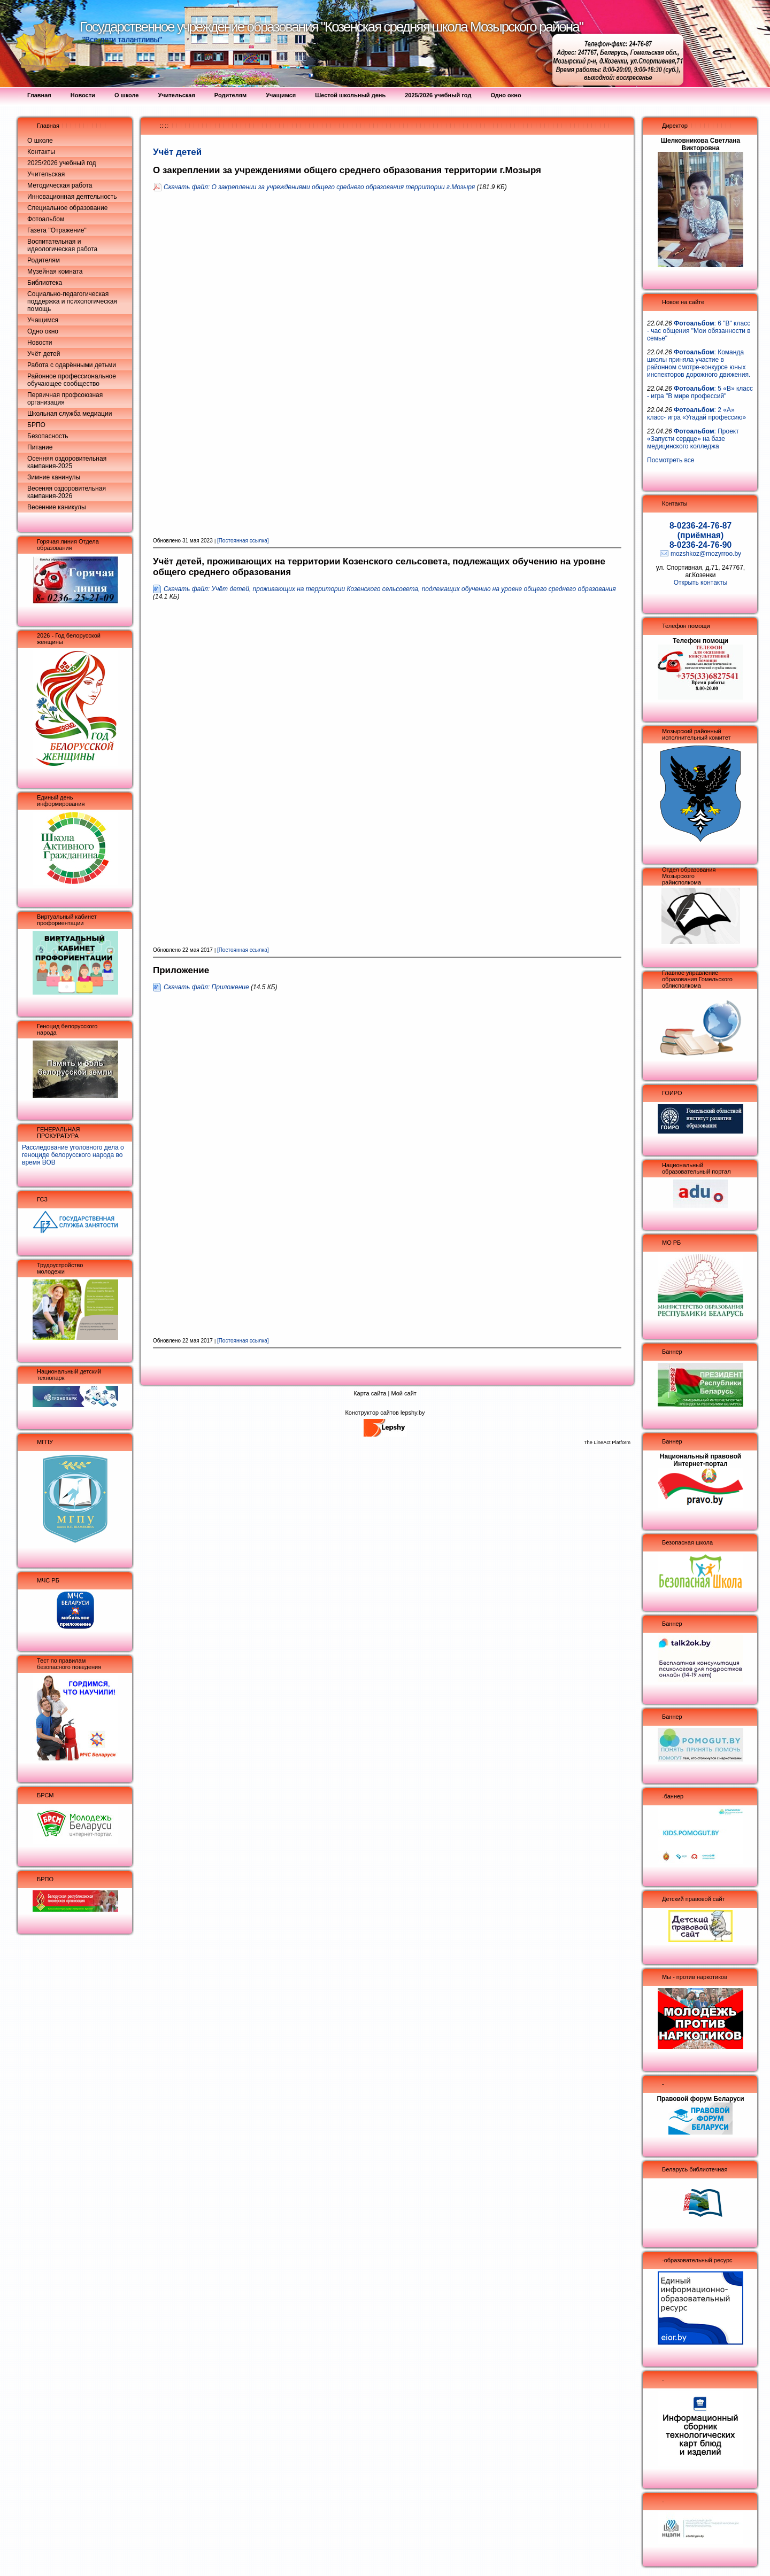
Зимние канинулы (53, 477)
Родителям (43, 260)
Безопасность (47, 436)
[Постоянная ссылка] (243, 541)
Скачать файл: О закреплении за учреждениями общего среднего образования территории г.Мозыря (319, 187)
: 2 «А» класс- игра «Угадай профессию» (696, 413)
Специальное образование (67, 208)
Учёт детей (43, 354)
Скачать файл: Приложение (206, 987)
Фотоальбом (45, 219)
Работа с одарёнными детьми (71, 365)
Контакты (41, 152)
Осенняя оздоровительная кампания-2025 (66, 462)
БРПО (36, 425)
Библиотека (44, 282)
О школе (40, 140)
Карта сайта (369, 1393)
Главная (48, 125)
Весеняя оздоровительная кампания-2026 (66, 492)
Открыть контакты (701, 582)
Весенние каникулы (56, 507)
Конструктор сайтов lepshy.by (385, 1412)
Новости (39, 342)
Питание (39, 447)
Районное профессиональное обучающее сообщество (71, 380)
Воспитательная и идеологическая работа (62, 245)
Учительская (46, 174)
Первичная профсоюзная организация (65, 398)
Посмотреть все (670, 460)
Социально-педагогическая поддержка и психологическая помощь (72, 301)
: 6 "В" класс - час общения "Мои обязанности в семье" (699, 331)
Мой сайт (403, 1393)
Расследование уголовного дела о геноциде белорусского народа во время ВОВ (73, 1155)
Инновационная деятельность (72, 196)
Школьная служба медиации (69, 413)
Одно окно (42, 331)
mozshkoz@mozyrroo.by (706, 553)
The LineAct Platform (607, 1442)
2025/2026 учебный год (61, 163)
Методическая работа (60, 185)
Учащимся (42, 320)
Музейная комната (54, 271)
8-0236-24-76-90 (700, 544)
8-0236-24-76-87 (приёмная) (700, 530)
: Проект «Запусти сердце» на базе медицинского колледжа (693, 439)
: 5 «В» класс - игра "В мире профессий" (700, 392)
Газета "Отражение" (57, 230)
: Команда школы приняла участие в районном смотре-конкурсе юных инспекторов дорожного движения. (698, 363)
